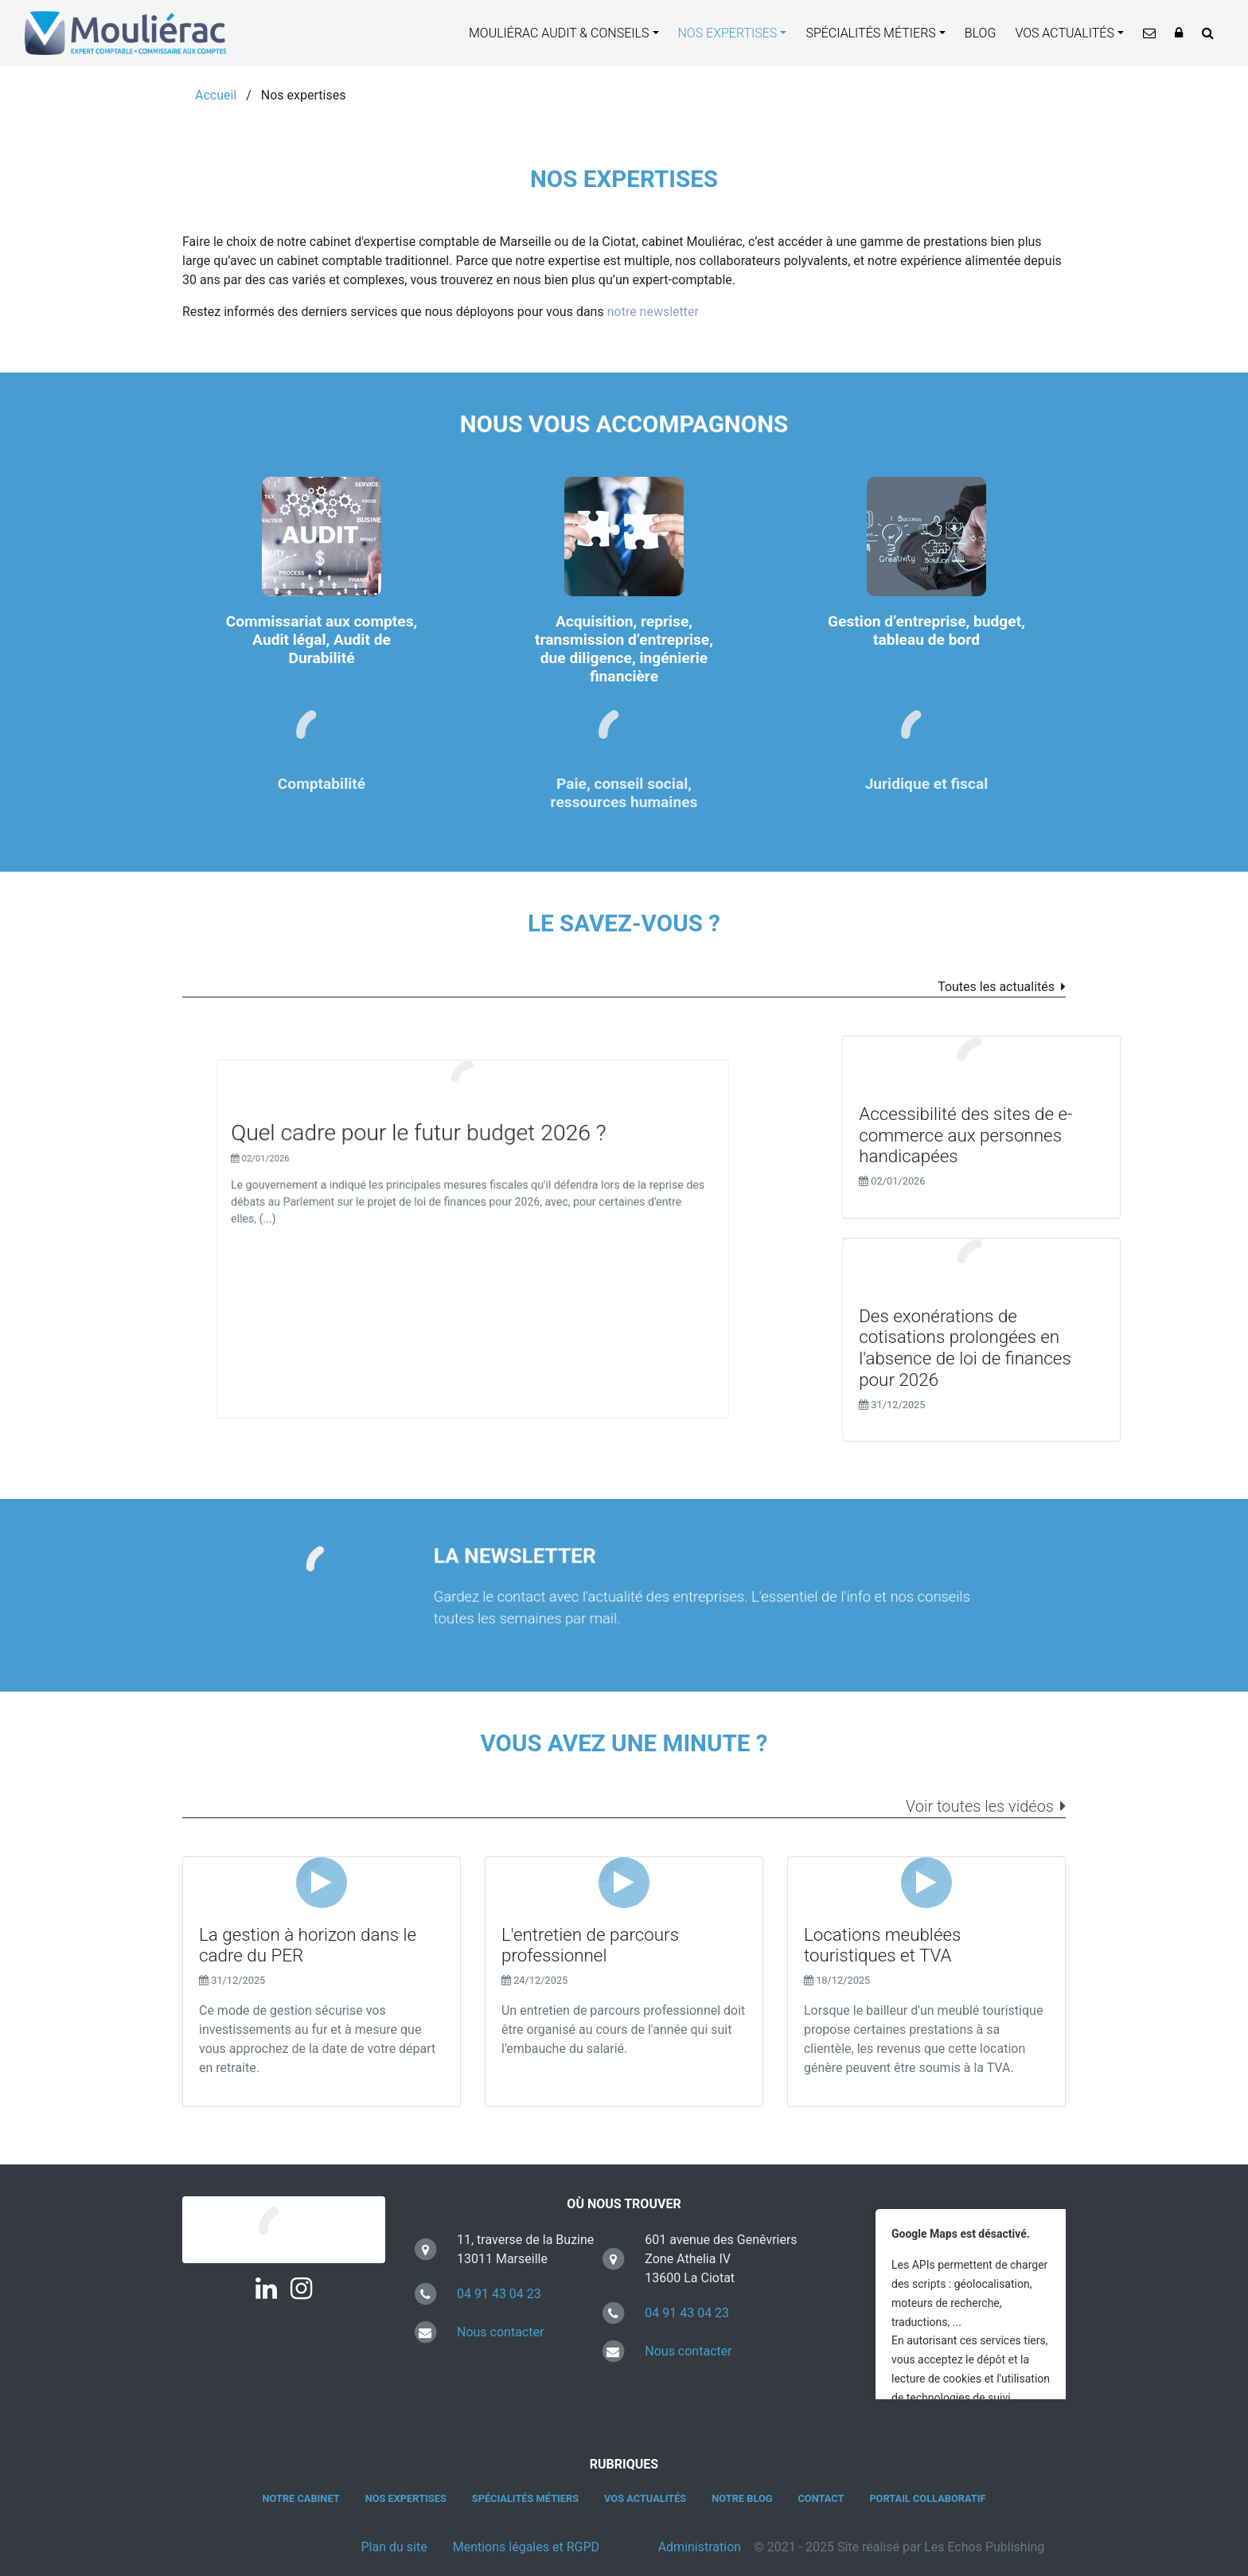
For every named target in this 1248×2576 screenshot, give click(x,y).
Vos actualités (1064, 33)
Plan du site (394, 2547)
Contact (821, 2498)
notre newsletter (653, 311)
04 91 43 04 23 (499, 2293)
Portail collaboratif (927, 2498)
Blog (980, 33)
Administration (700, 2547)
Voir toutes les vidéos (980, 1806)
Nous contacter (500, 2332)
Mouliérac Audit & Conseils (559, 33)
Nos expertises (728, 33)
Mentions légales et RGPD (526, 2547)
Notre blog (742, 2498)
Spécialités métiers (870, 33)
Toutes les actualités (996, 986)
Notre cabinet (301, 2498)
